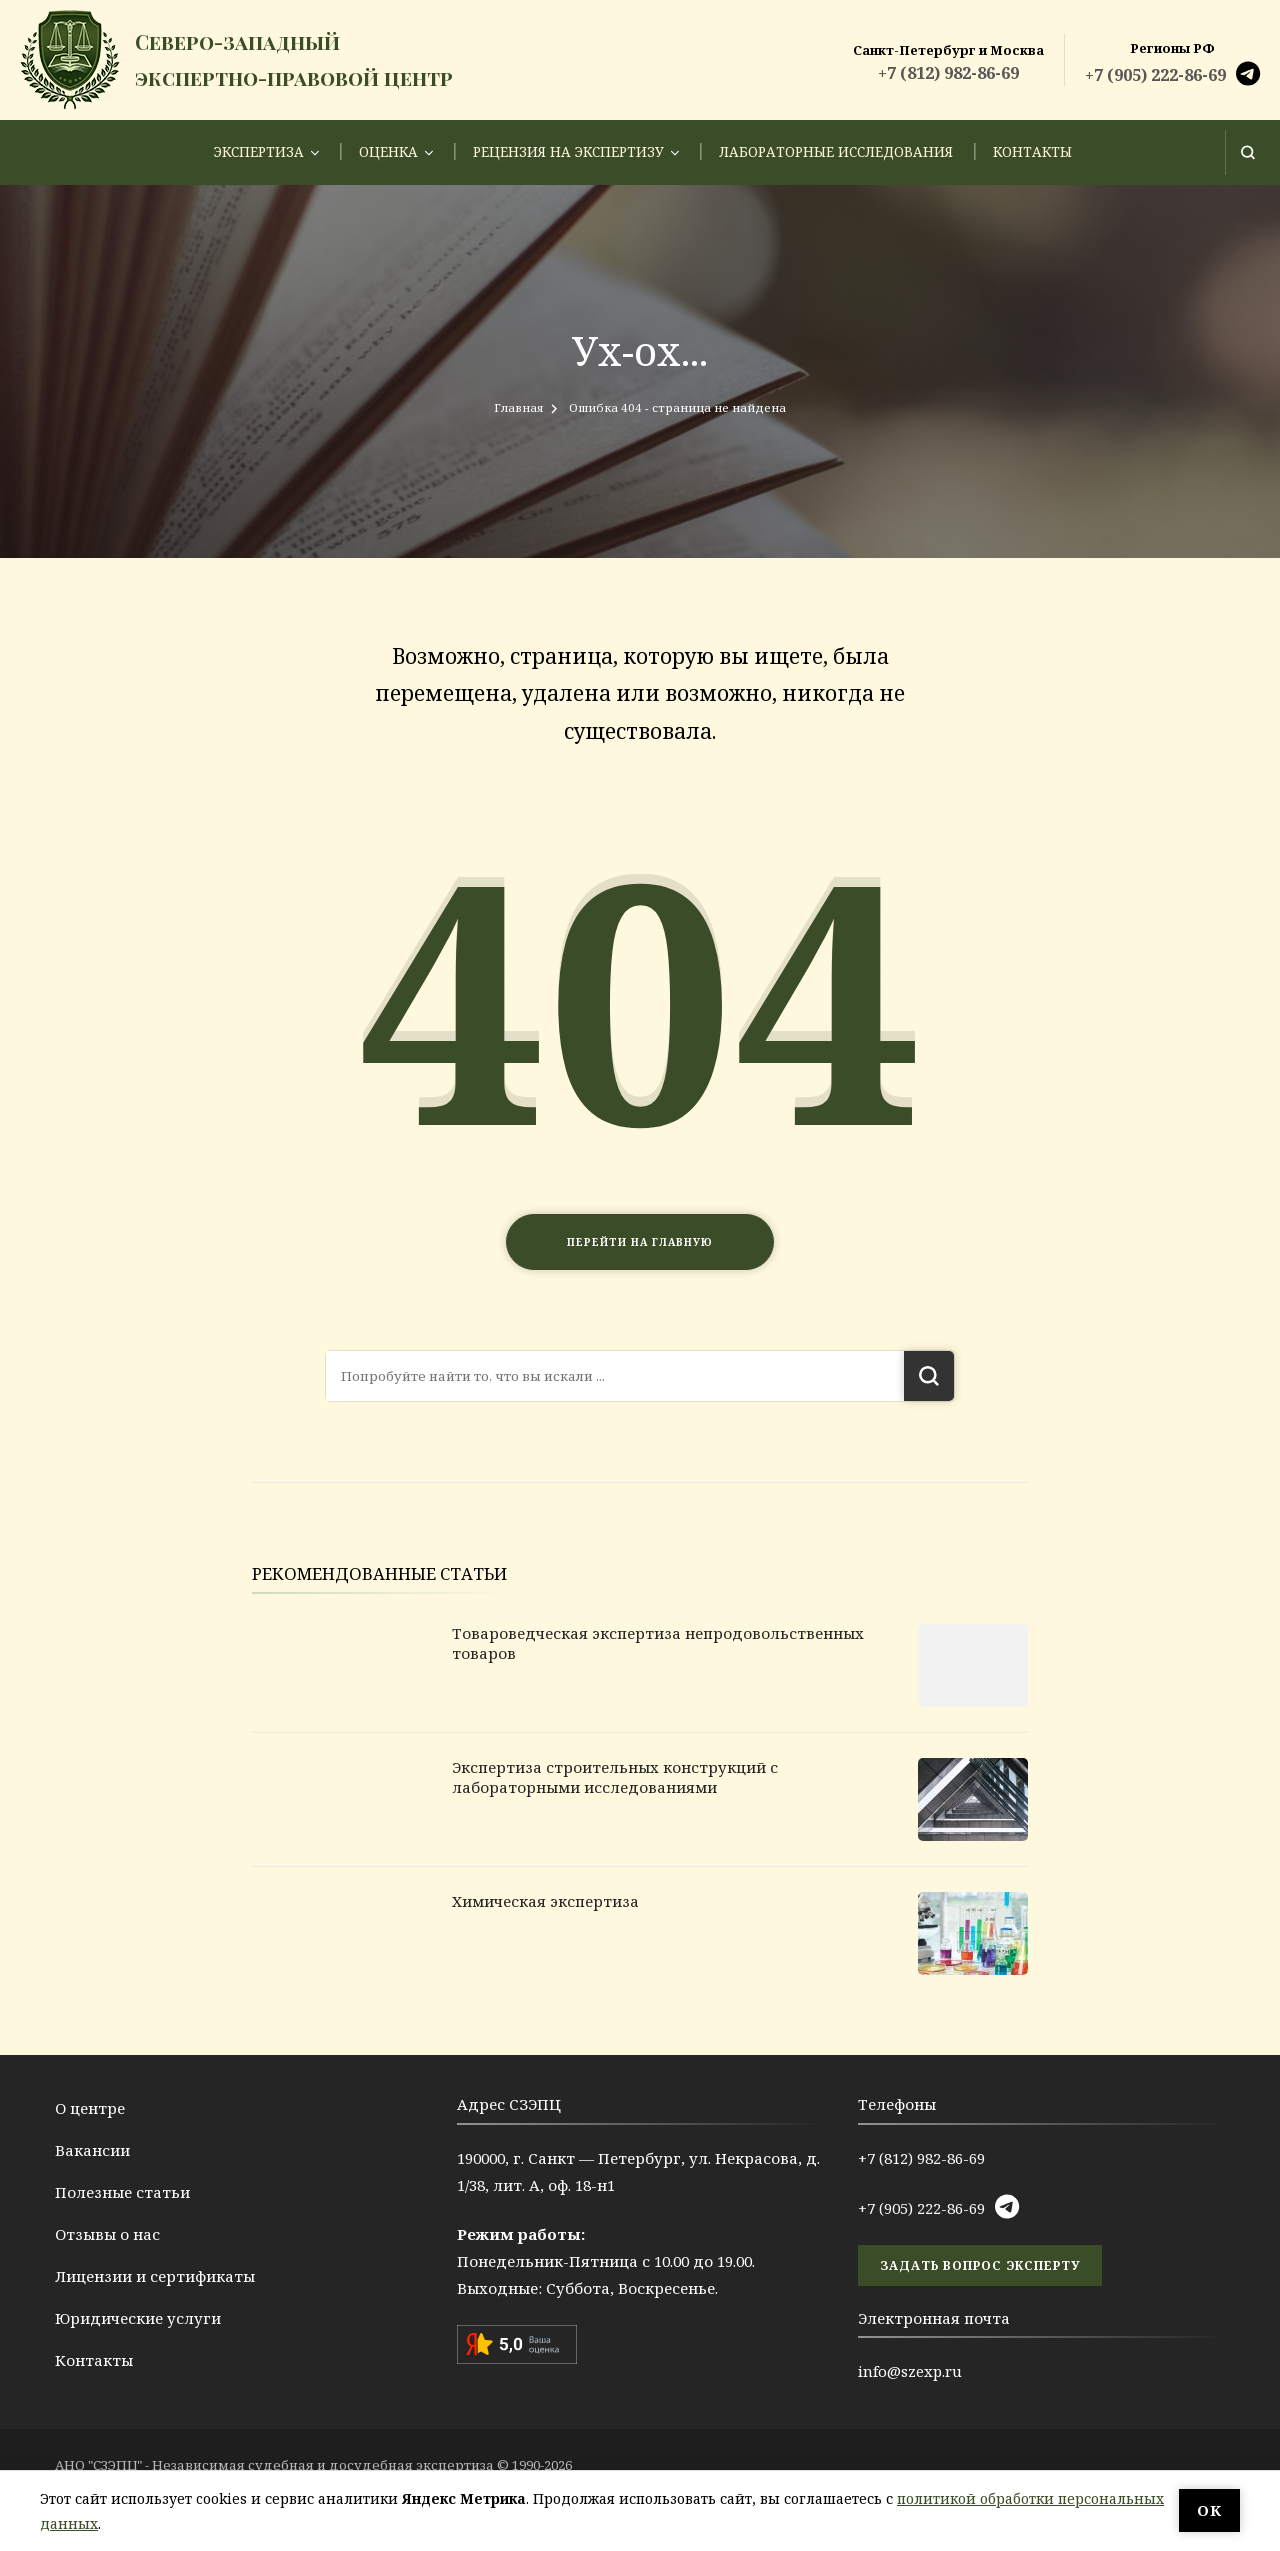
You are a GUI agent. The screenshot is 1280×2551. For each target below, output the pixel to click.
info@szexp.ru (910, 2371)
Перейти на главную (640, 1242)
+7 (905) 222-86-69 (1155, 75)
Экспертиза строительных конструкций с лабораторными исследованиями (615, 1777)
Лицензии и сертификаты (155, 2276)
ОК (1209, 2510)
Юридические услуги (138, 2318)
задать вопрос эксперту (980, 2265)
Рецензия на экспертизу (568, 152)
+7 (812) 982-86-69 (948, 73)
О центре (90, 2108)
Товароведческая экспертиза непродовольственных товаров (658, 1643)
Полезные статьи (122, 2192)
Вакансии (92, 2150)
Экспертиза (259, 152)
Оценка (388, 152)
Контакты (1032, 152)
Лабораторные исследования (836, 152)
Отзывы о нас (107, 2234)
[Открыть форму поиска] (1247, 152)
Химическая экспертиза (545, 1901)
